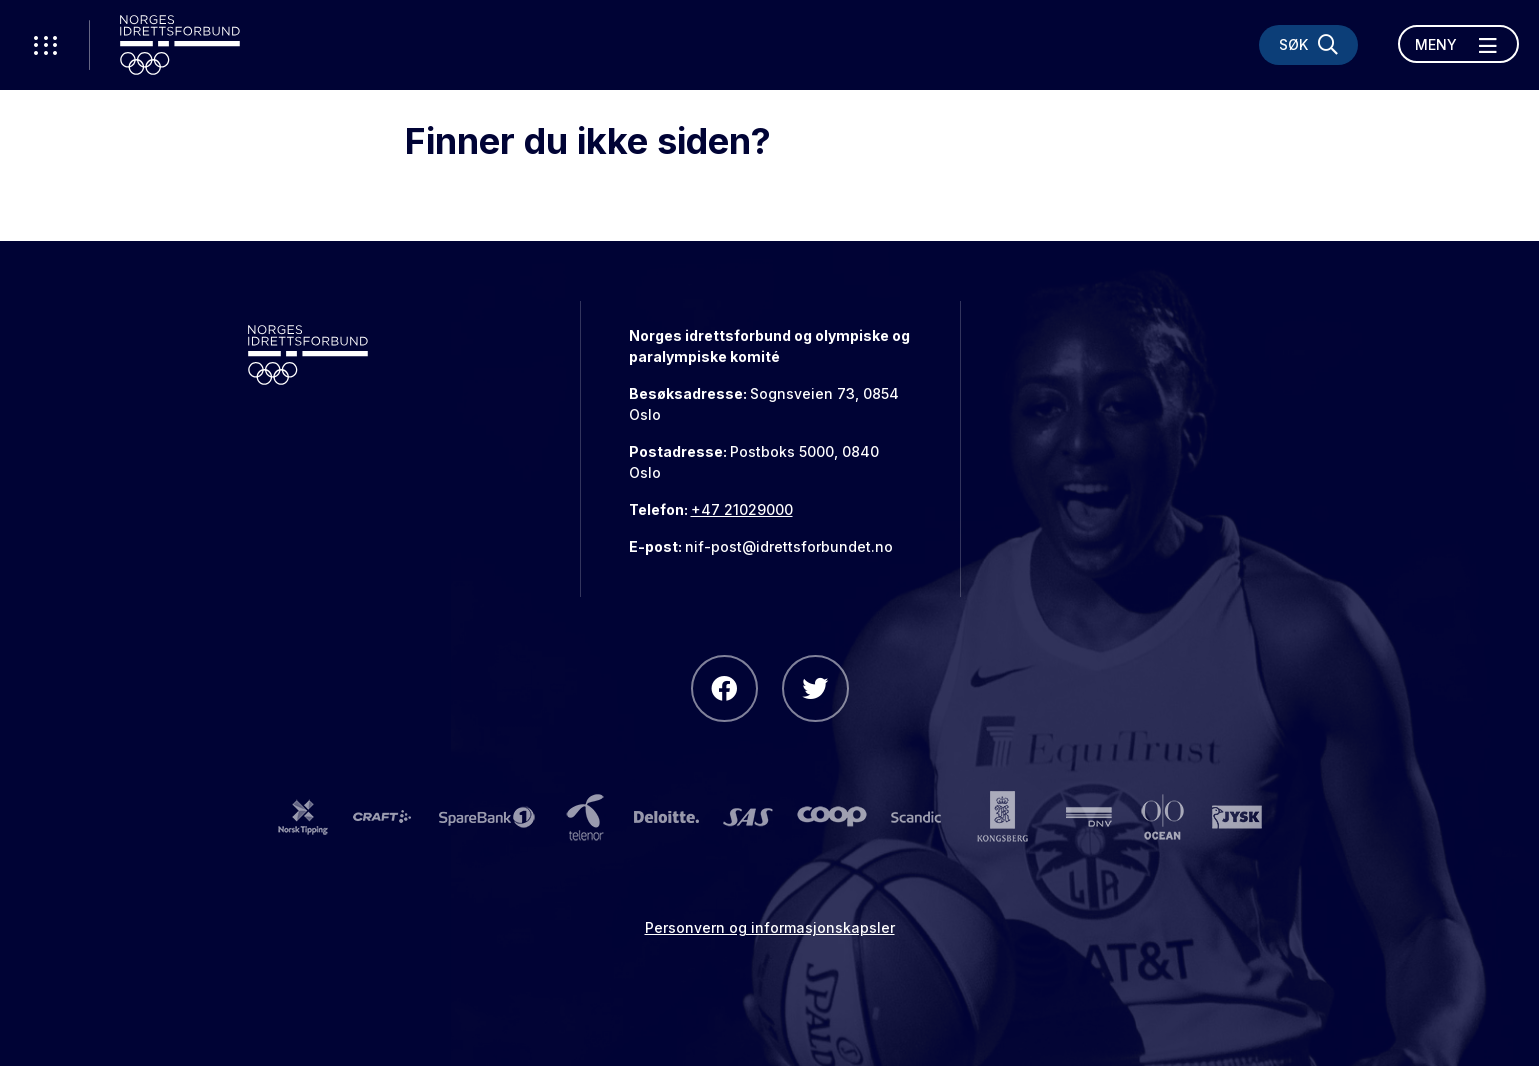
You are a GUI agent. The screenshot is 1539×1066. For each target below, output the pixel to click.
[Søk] (1308, 45)
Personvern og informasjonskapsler (770, 927)
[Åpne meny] (1458, 44)
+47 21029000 (742, 509)
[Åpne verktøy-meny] (45, 45)
